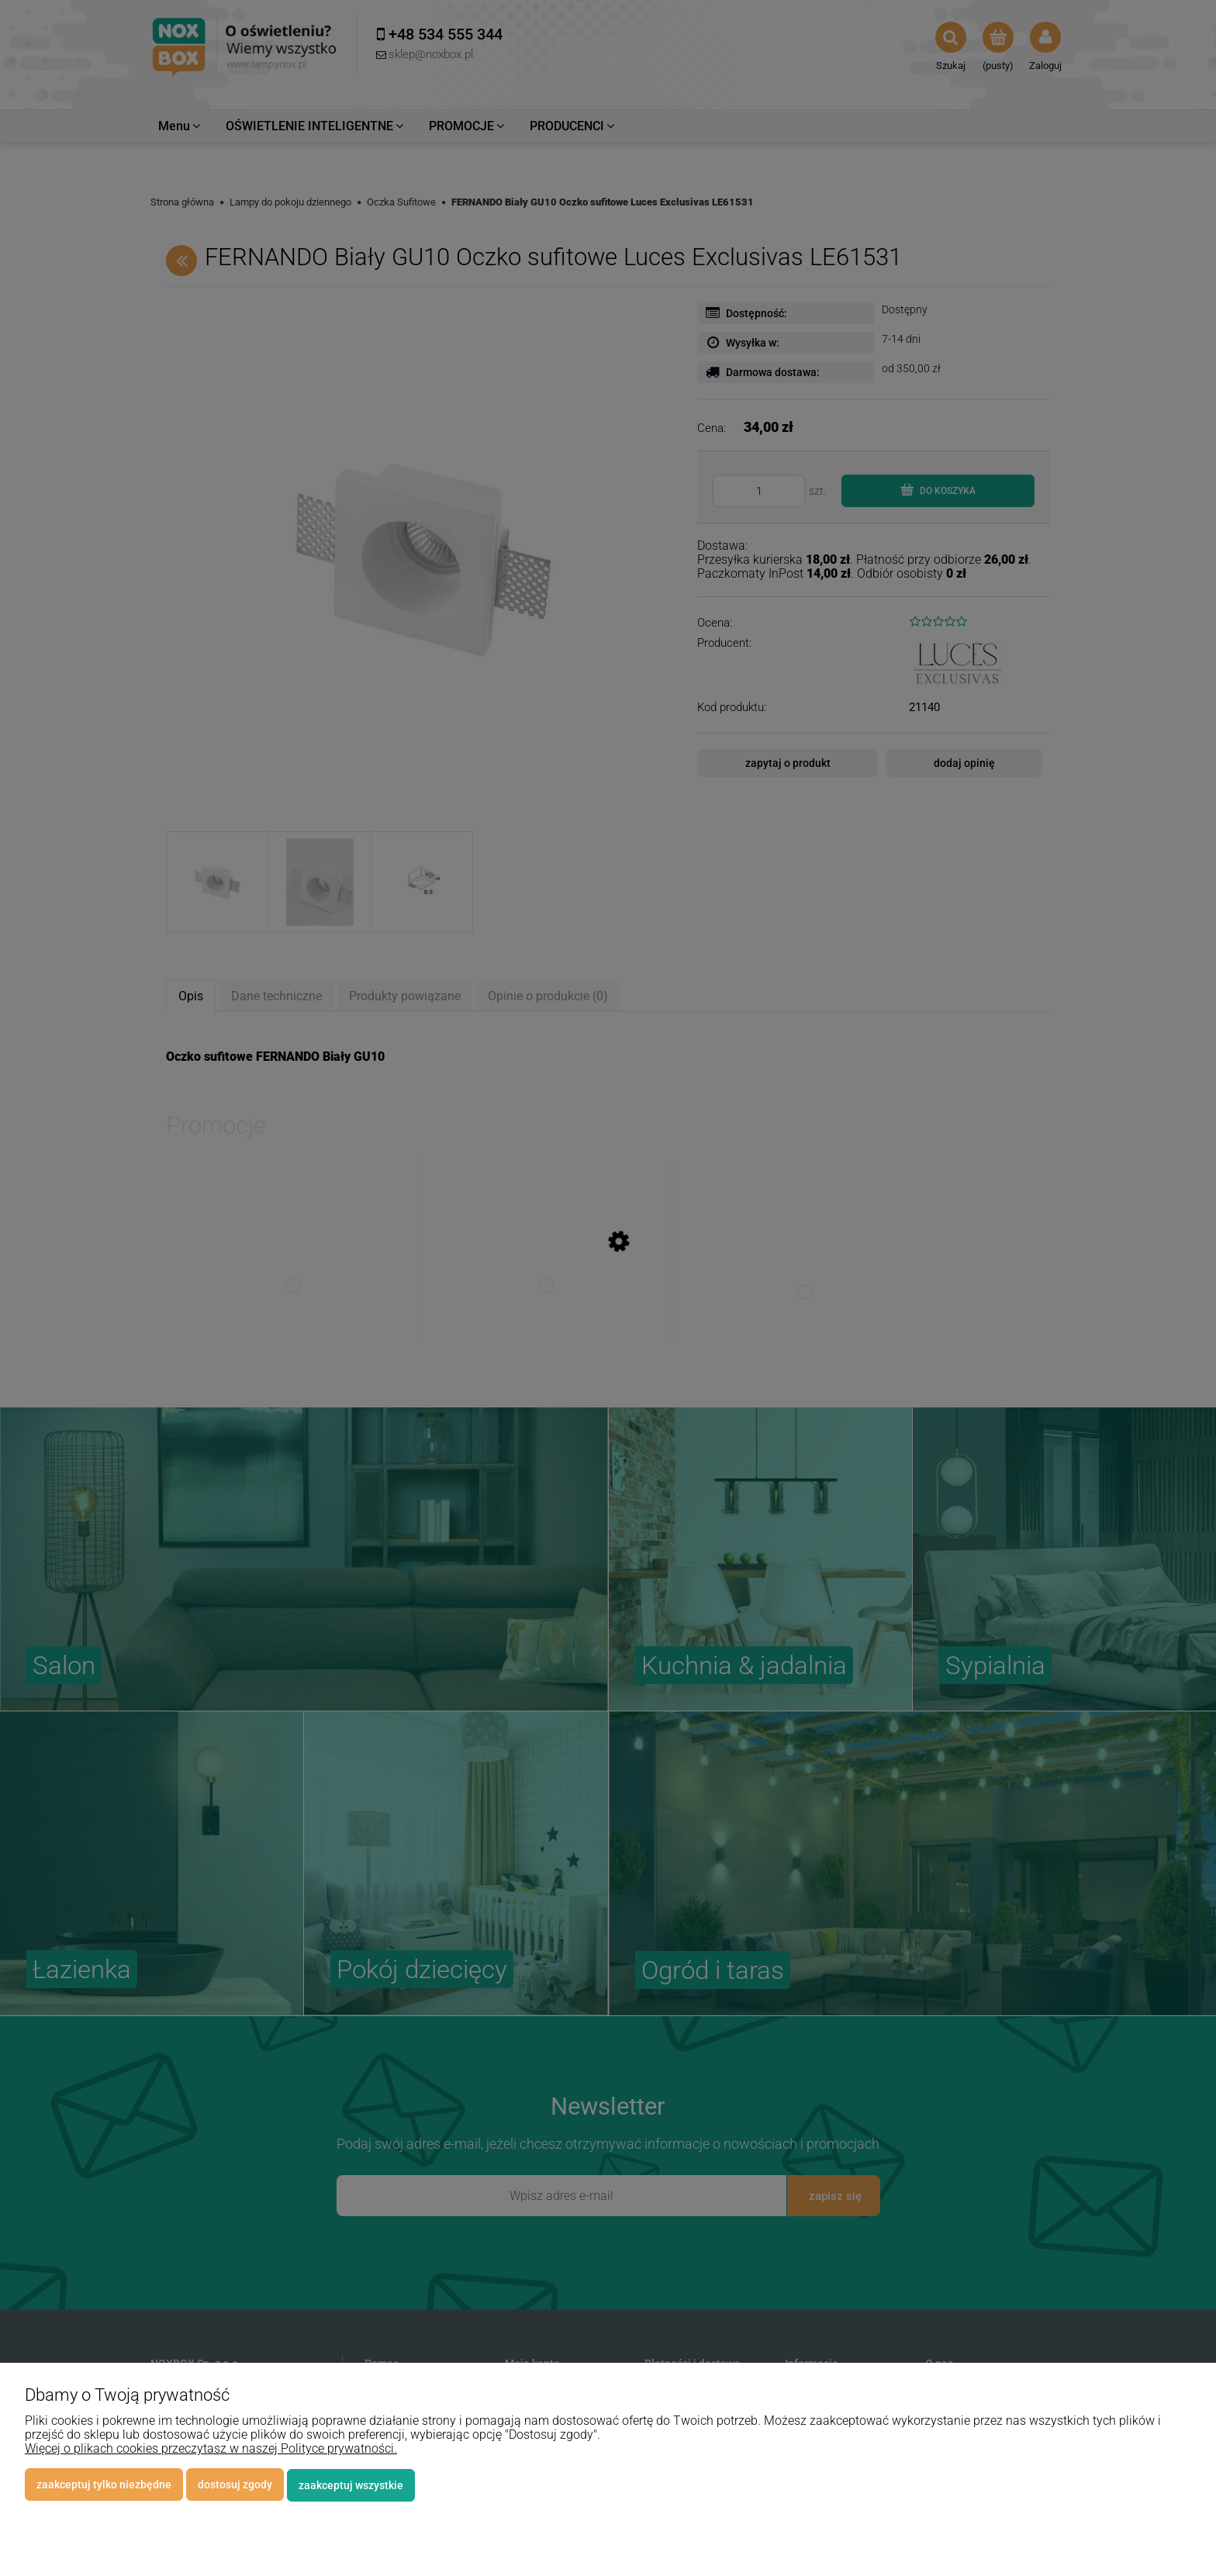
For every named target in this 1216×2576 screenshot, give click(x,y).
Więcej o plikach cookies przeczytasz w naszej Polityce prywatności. (211, 2449)
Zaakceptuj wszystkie (351, 2485)
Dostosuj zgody (235, 2485)
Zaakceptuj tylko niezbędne (103, 2485)
